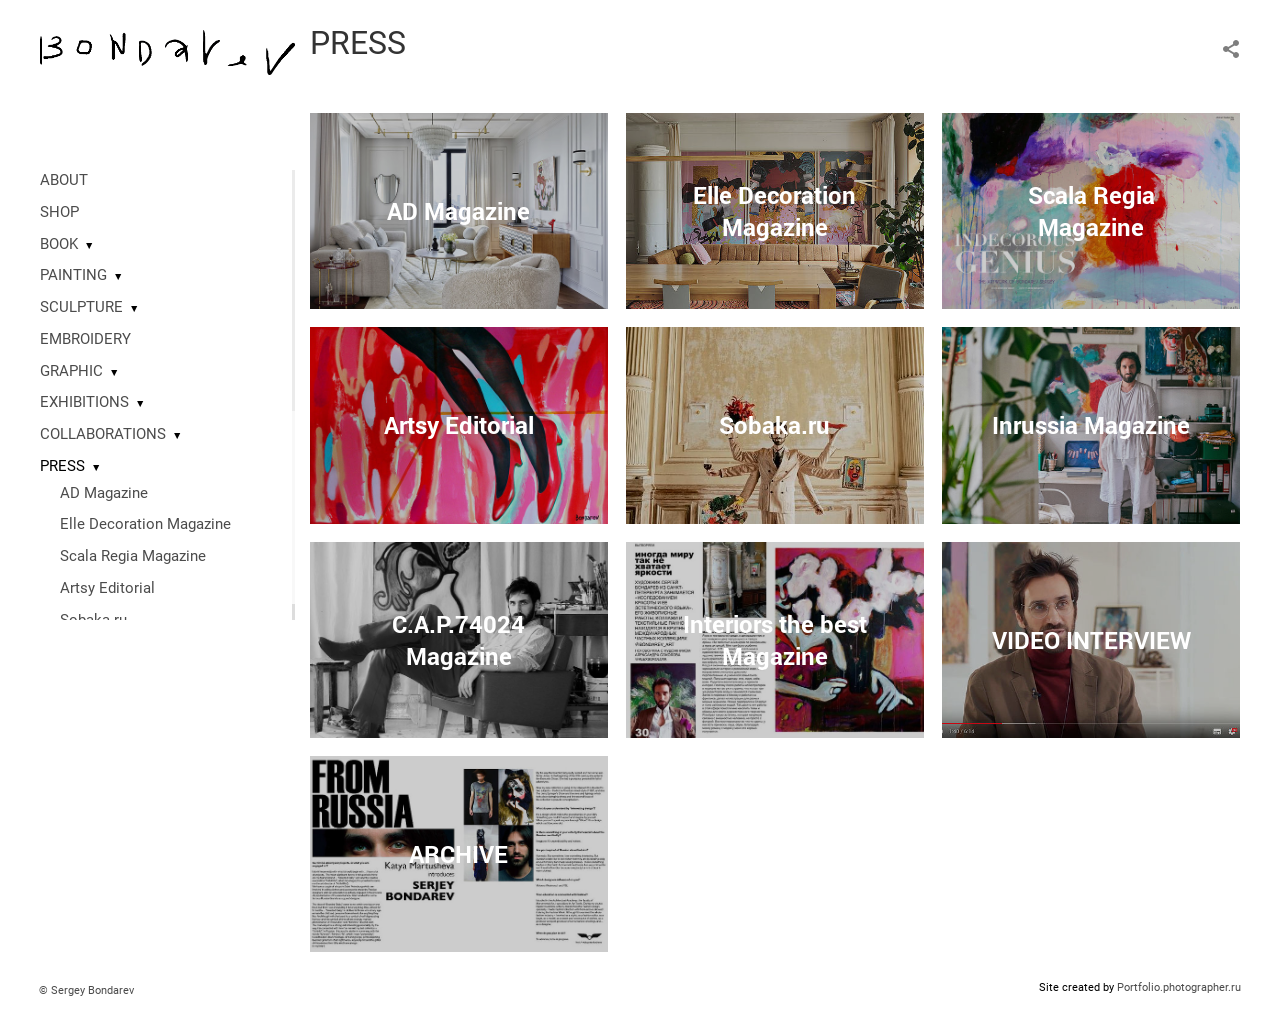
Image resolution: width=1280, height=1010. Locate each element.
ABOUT (64, 180)
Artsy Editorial (107, 588)
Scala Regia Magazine (133, 556)
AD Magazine (104, 493)
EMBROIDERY (85, 339)
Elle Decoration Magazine (145, 524)
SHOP (59, 212)
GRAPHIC (71, 371)
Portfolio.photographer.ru (1179, 987)
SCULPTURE (81, 307)
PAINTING (73, 275)
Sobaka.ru (93, 620)
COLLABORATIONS (103, 434)
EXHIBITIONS (84, 402)
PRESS (62, 466)
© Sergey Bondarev (86, 990)
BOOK (59, 244)
